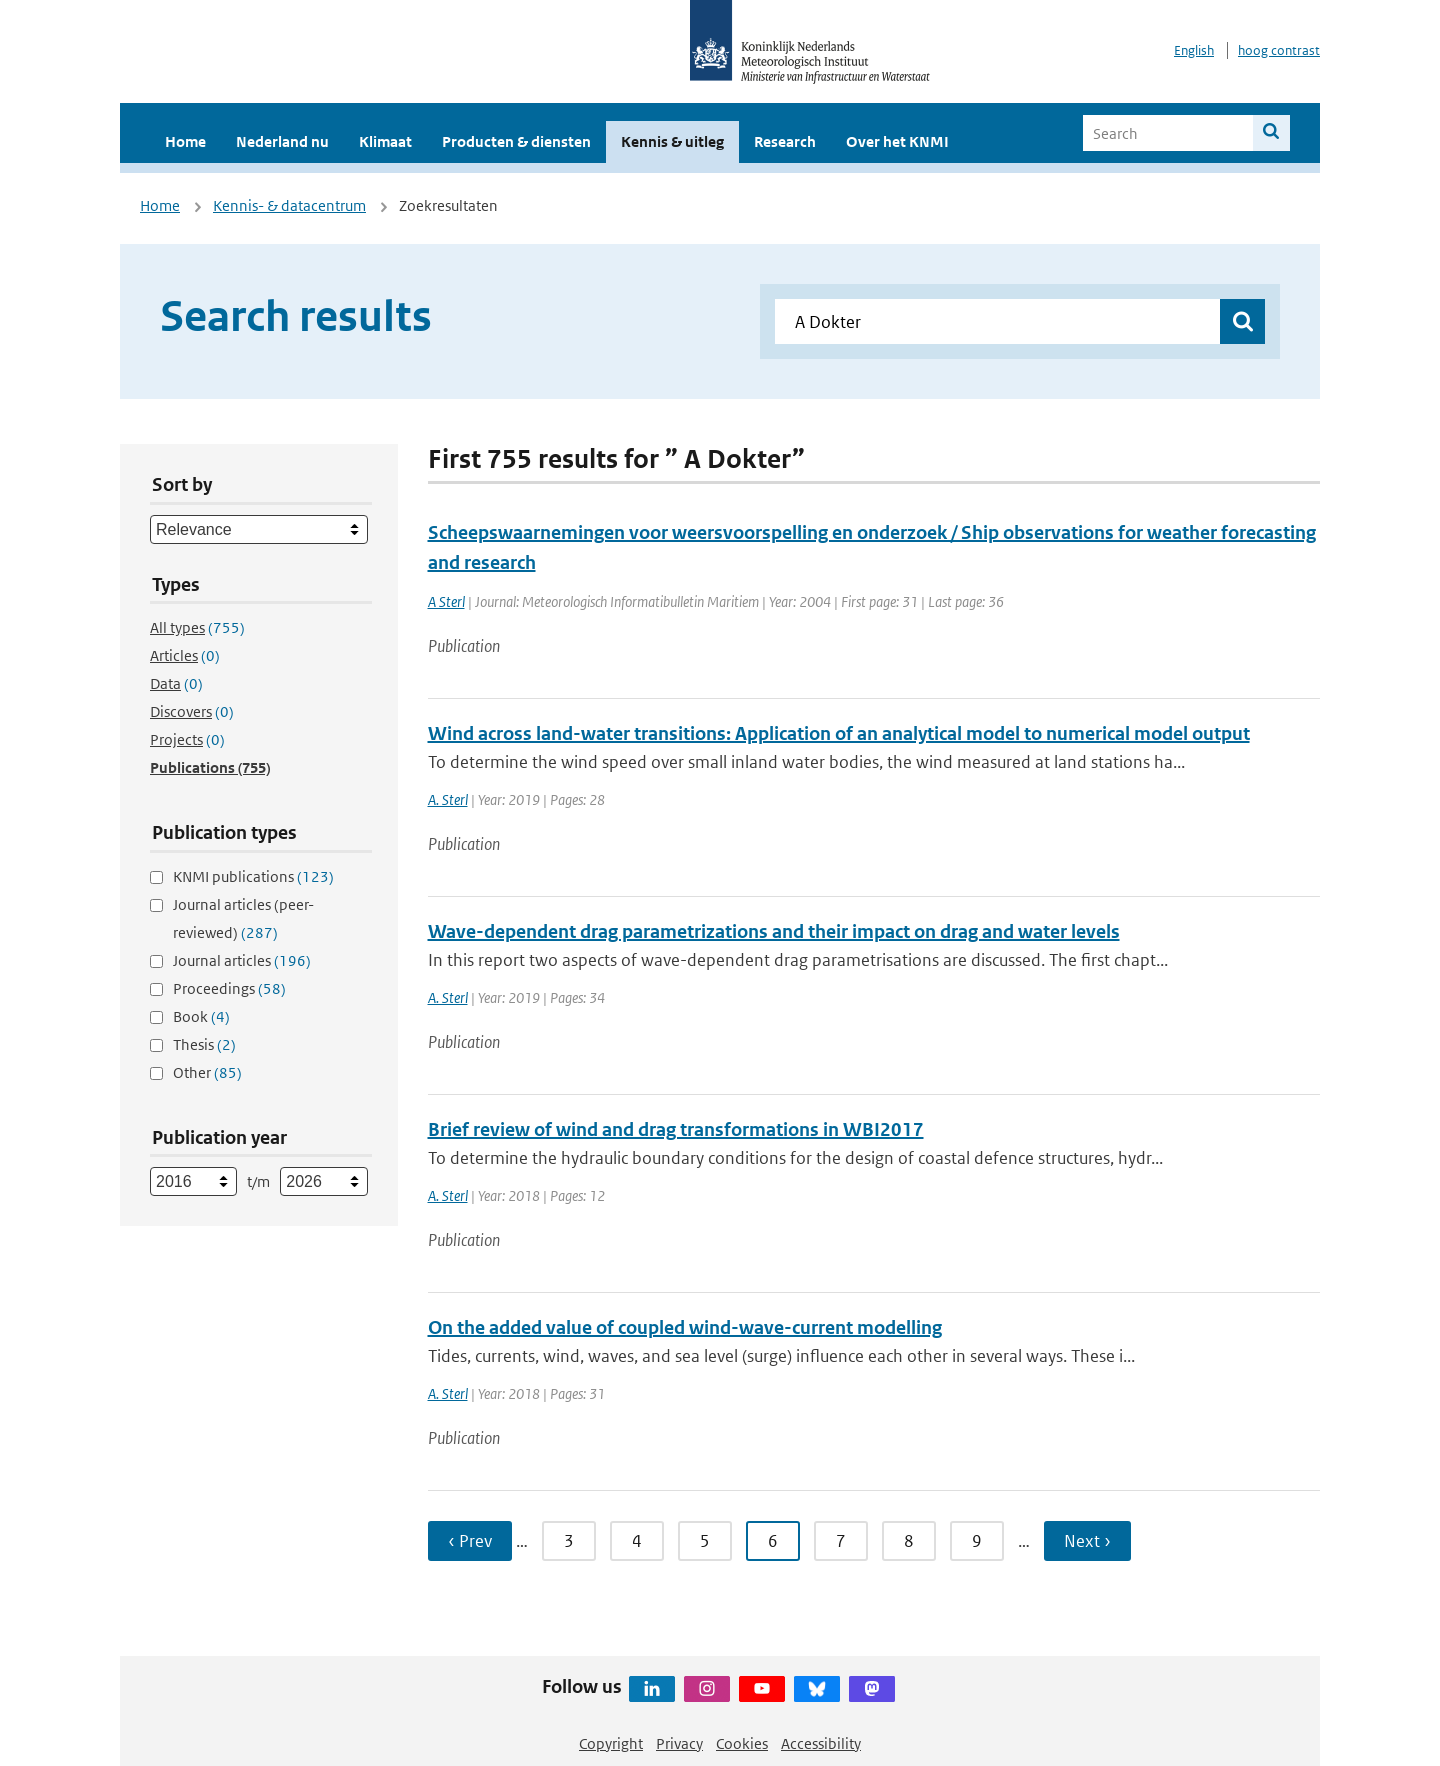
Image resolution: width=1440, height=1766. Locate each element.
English (1194, 50)
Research (785, 141)
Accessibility (821, 1743)
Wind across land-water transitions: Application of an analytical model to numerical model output (839, 733)
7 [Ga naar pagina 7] (841, 1541)
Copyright (611, 1743)
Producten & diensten (516, 141)
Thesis (204, 1044)
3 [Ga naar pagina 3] (569, 1541)
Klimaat (385, 141)
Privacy (679, 1743)
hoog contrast (1279, 50)
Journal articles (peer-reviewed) (243, 918)
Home (185, 141)
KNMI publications (253, 876)
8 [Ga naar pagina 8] (909, 1541)
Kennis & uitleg (672, 141)
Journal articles (242, 960)
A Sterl (446, 601)
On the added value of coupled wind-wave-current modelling (685, 1327)
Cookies (742, 1743)
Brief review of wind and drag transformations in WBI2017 (676, 1129)
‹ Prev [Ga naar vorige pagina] (470, 1541)
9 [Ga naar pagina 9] (977, 1541)
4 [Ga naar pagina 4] (637, 1541)
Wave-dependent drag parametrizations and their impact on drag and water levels (774, 931)
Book (201, 1016)
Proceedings (229, 988)
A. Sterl (448, 799)
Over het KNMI (897, 141)
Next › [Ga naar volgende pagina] (1087, 1541)
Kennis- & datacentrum (289, 205)
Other (207, 1072)
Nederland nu (282, 141)
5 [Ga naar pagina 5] (705, 1541)
